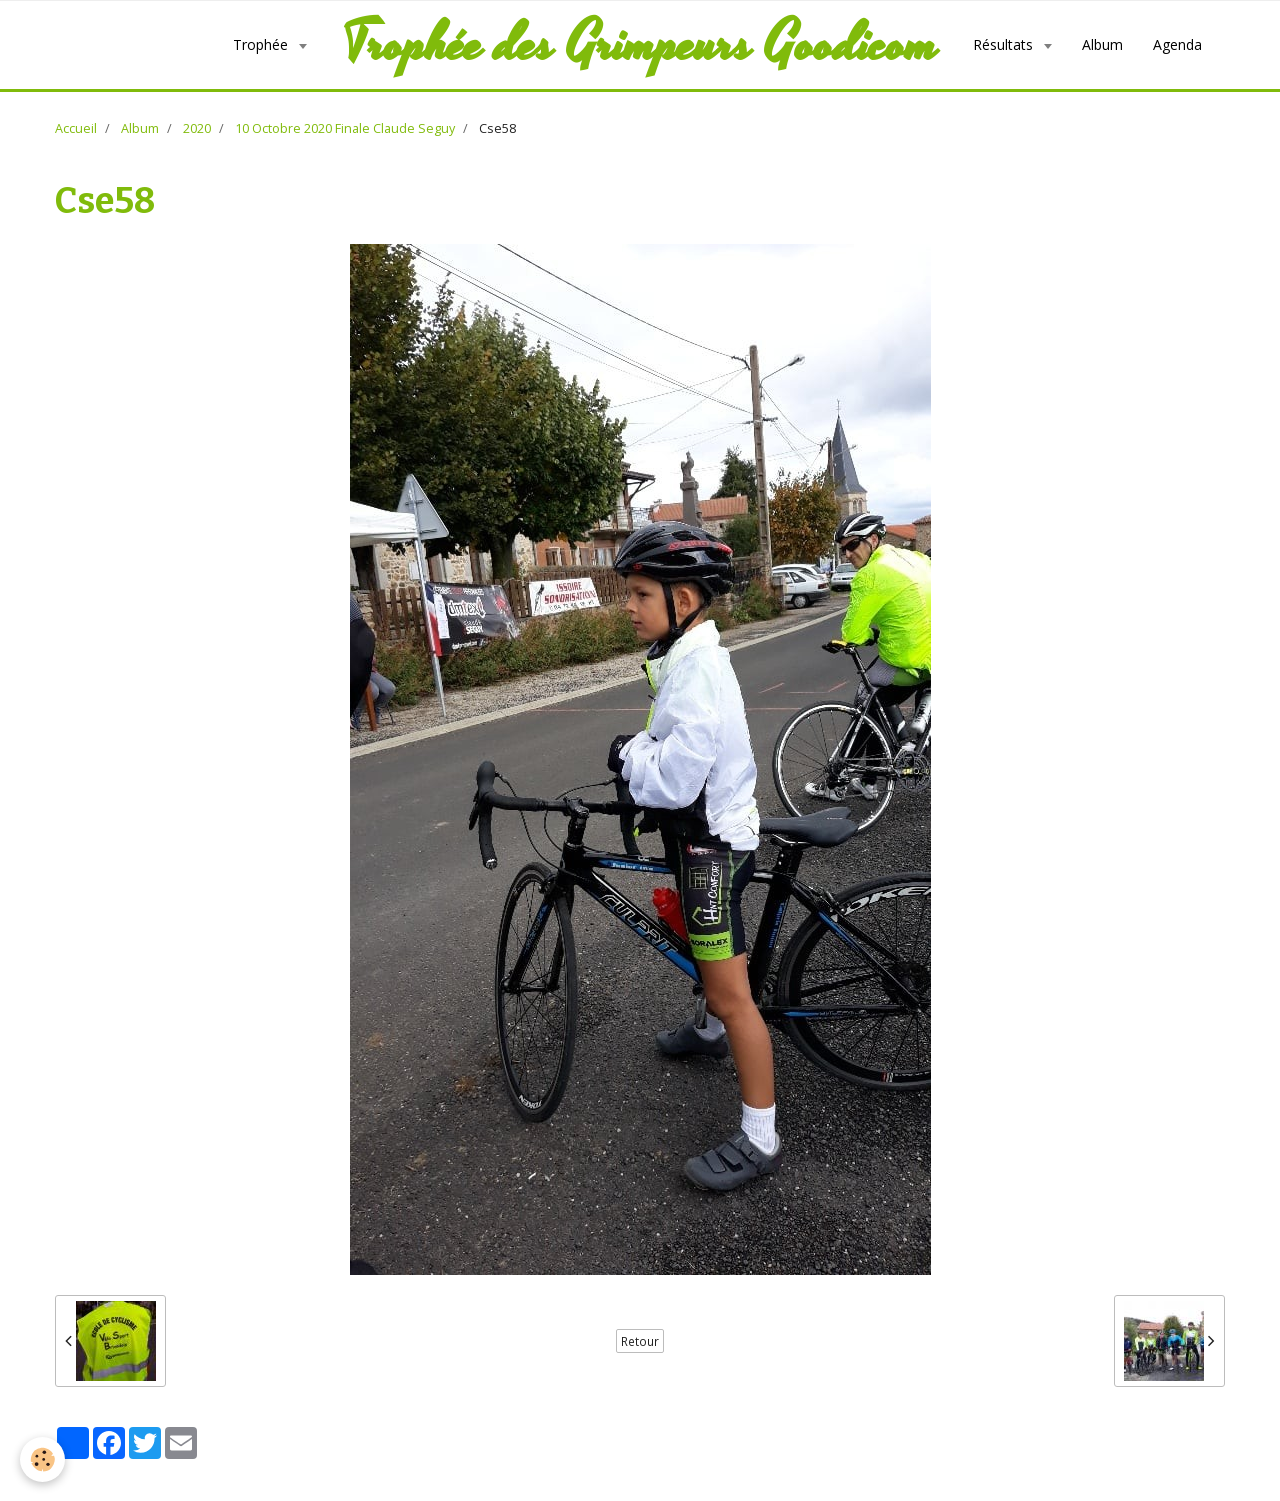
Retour (640, 1341)
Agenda (1177, 44)
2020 (197, 128)
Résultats (1005, 44)
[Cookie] (42, 1459)
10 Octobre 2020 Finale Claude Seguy (345, 128)
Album (1102, 44)
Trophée (262, 44)
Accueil (76, 128)
